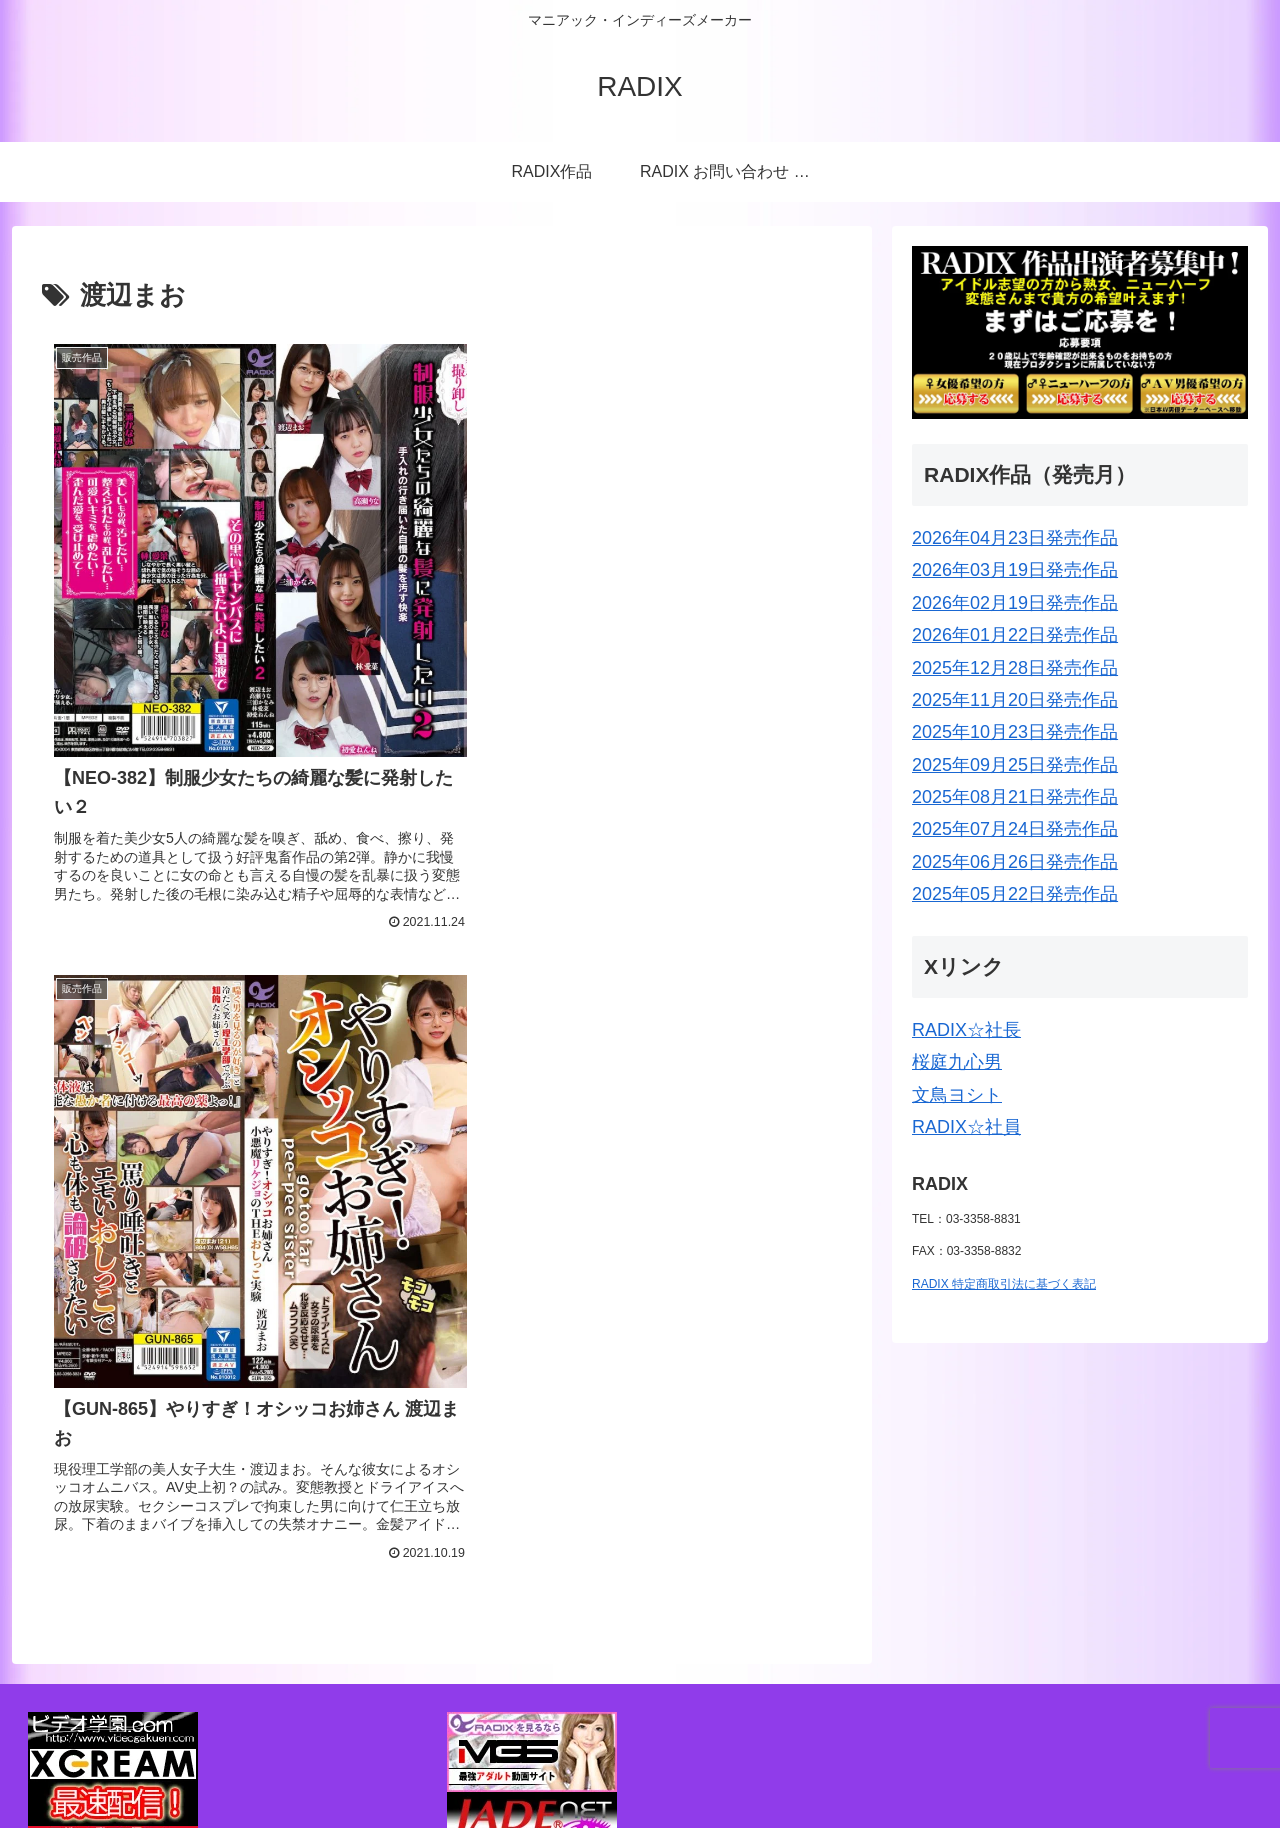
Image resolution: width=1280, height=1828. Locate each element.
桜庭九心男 (957, 1062)
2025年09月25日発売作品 (1015, 765)
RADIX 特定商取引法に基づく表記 (1004, 1284)
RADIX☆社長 (966, 1030)
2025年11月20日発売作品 (1015, 700)
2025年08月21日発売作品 (1015, 797)
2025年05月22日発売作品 (1015, 894)
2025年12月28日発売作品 (1015, 668)
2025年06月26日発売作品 (1015, 862)
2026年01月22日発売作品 (1015, 635)
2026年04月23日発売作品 (1015, 538)
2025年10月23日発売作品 (1015, 732)
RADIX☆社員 (966, 1127)
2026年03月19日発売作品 (1015, 570)
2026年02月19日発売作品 (1015, 603)
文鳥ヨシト (957, 1095)
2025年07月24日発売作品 (1015, 829)
